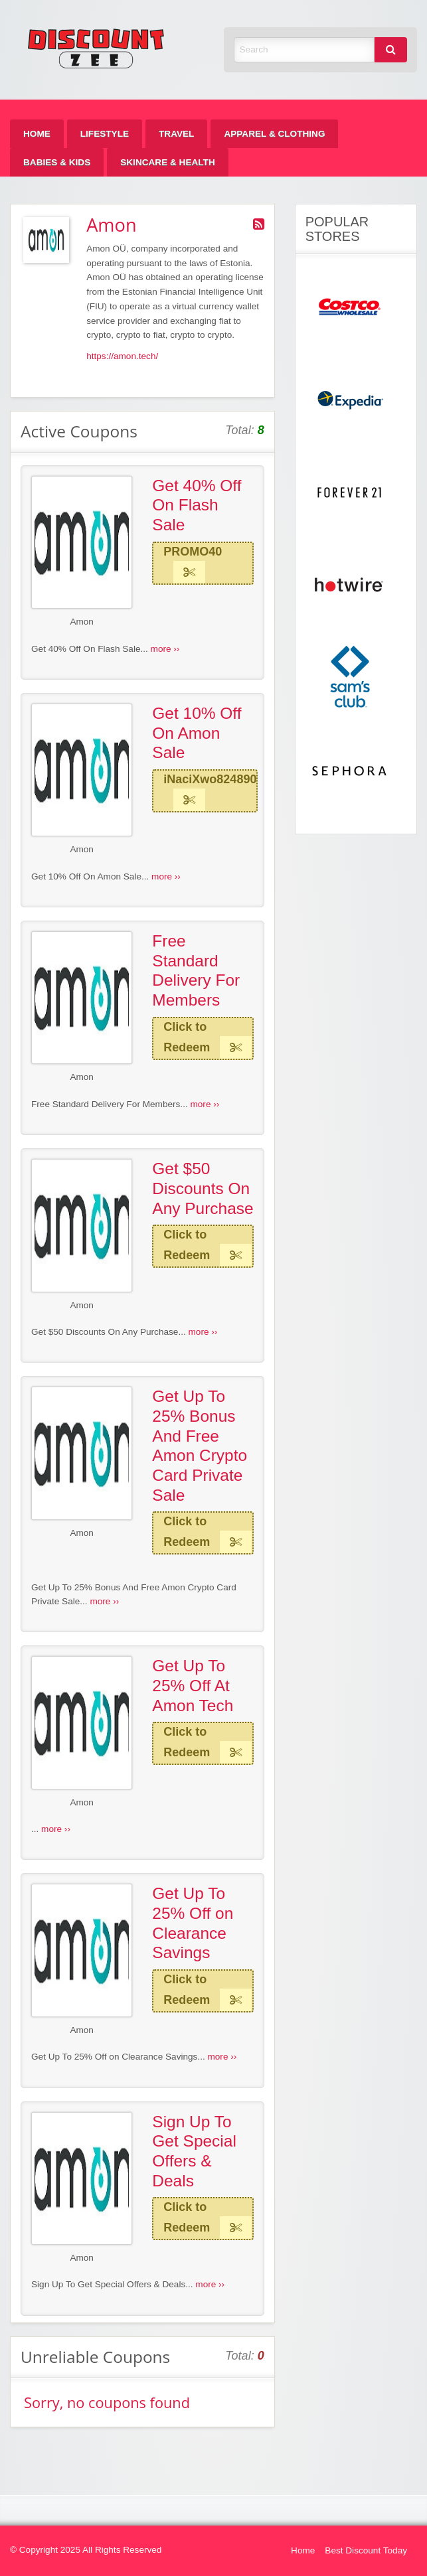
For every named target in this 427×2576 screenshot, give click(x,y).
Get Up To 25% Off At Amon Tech (192, 1685)
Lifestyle (104, 134)
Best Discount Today (366, 2550)
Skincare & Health (167, 162)
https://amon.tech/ (122, 356)
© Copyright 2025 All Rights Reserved (85, 2550)
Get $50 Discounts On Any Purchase (202, 1188)
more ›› (165, 649)
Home (36, 134)
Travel (176, 134)
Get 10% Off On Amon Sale (196, 732)
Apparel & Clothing (274, 134)
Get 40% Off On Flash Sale (196, 505)
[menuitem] (37, 133)
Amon (82, 622)
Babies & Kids (56, 162)
